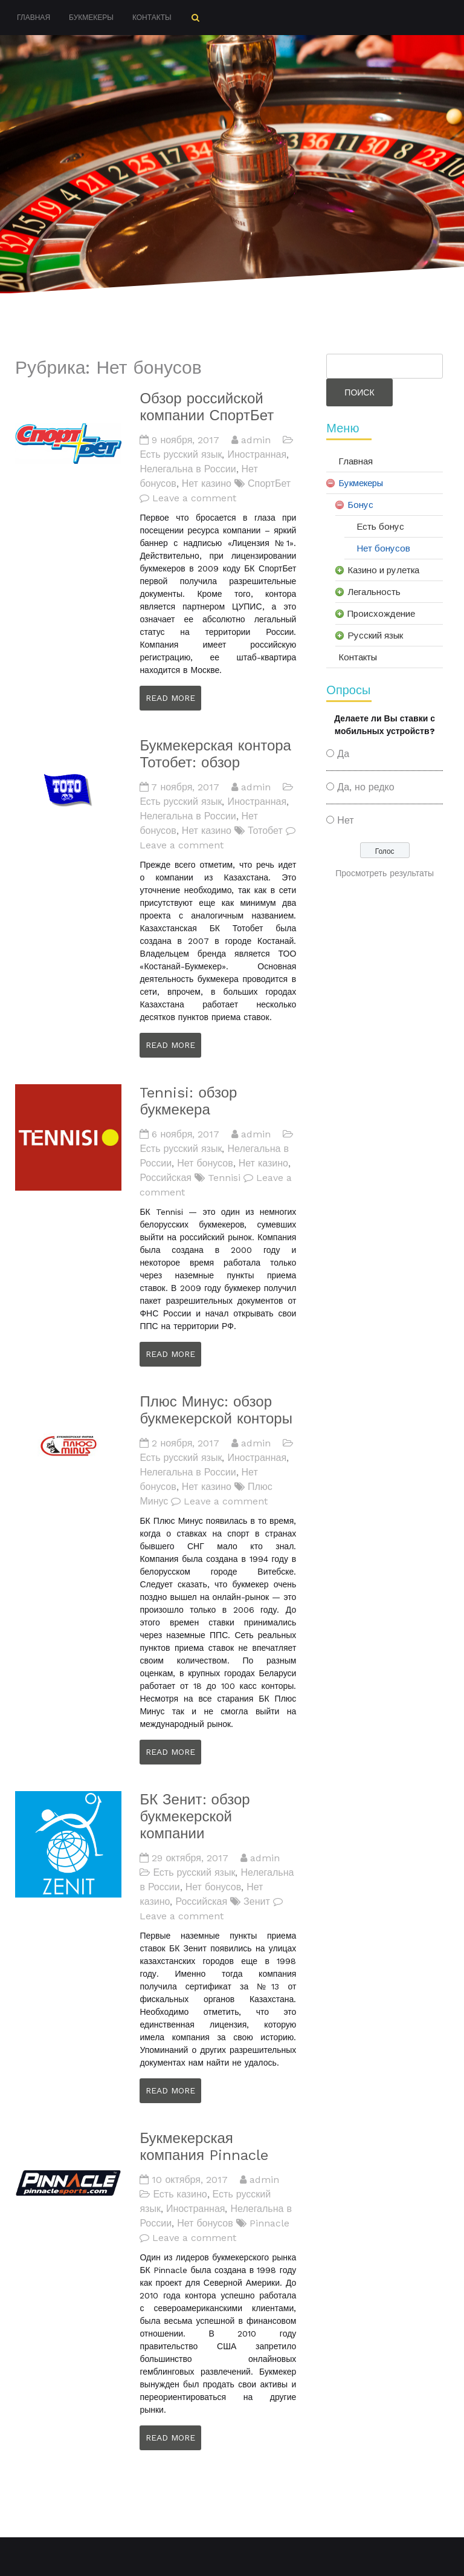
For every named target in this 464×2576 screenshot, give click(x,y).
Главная (33, 17)
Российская (166, 1177)
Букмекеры (91, 17)
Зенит (256, 1901)
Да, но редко (365, 787)
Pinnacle (269, 2223)
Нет (345, 820)
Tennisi (224, 1177)
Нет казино (206, 483)
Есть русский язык (181, 454)
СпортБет (269, 483)
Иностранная (256, 454)
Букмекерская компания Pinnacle (204, 2147)
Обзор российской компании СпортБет (207, 407)
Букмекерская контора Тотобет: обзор (215, 754)
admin (256, 440)
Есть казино (180, 2194)
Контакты (152, 17)
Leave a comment (194, 498)
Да (343, 753)
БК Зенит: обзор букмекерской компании (195, 1816)
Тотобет (265, 830)
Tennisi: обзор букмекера (188, 1101)
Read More (170, 698)
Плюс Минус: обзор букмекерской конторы (216, 1410)
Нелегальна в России (188, 469)
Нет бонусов (205, 1163)
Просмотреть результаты (384, 873)
